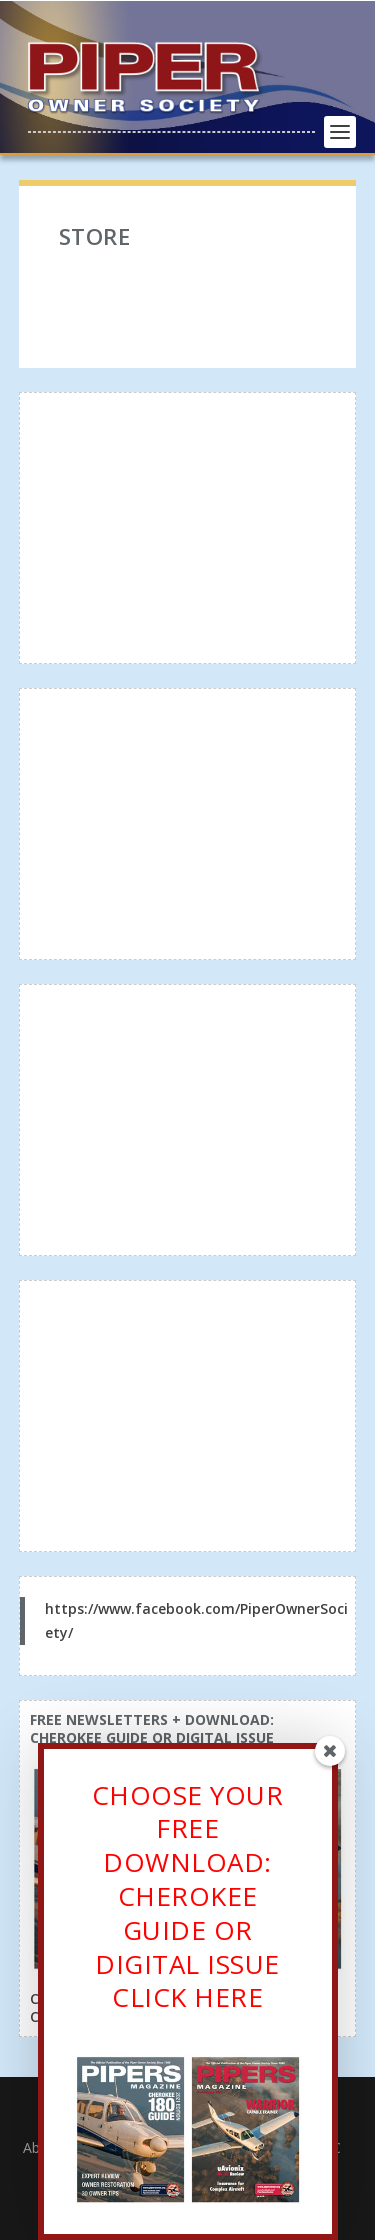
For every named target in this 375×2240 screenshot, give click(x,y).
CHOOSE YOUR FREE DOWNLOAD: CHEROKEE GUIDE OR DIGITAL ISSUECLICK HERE (188, 1903)
